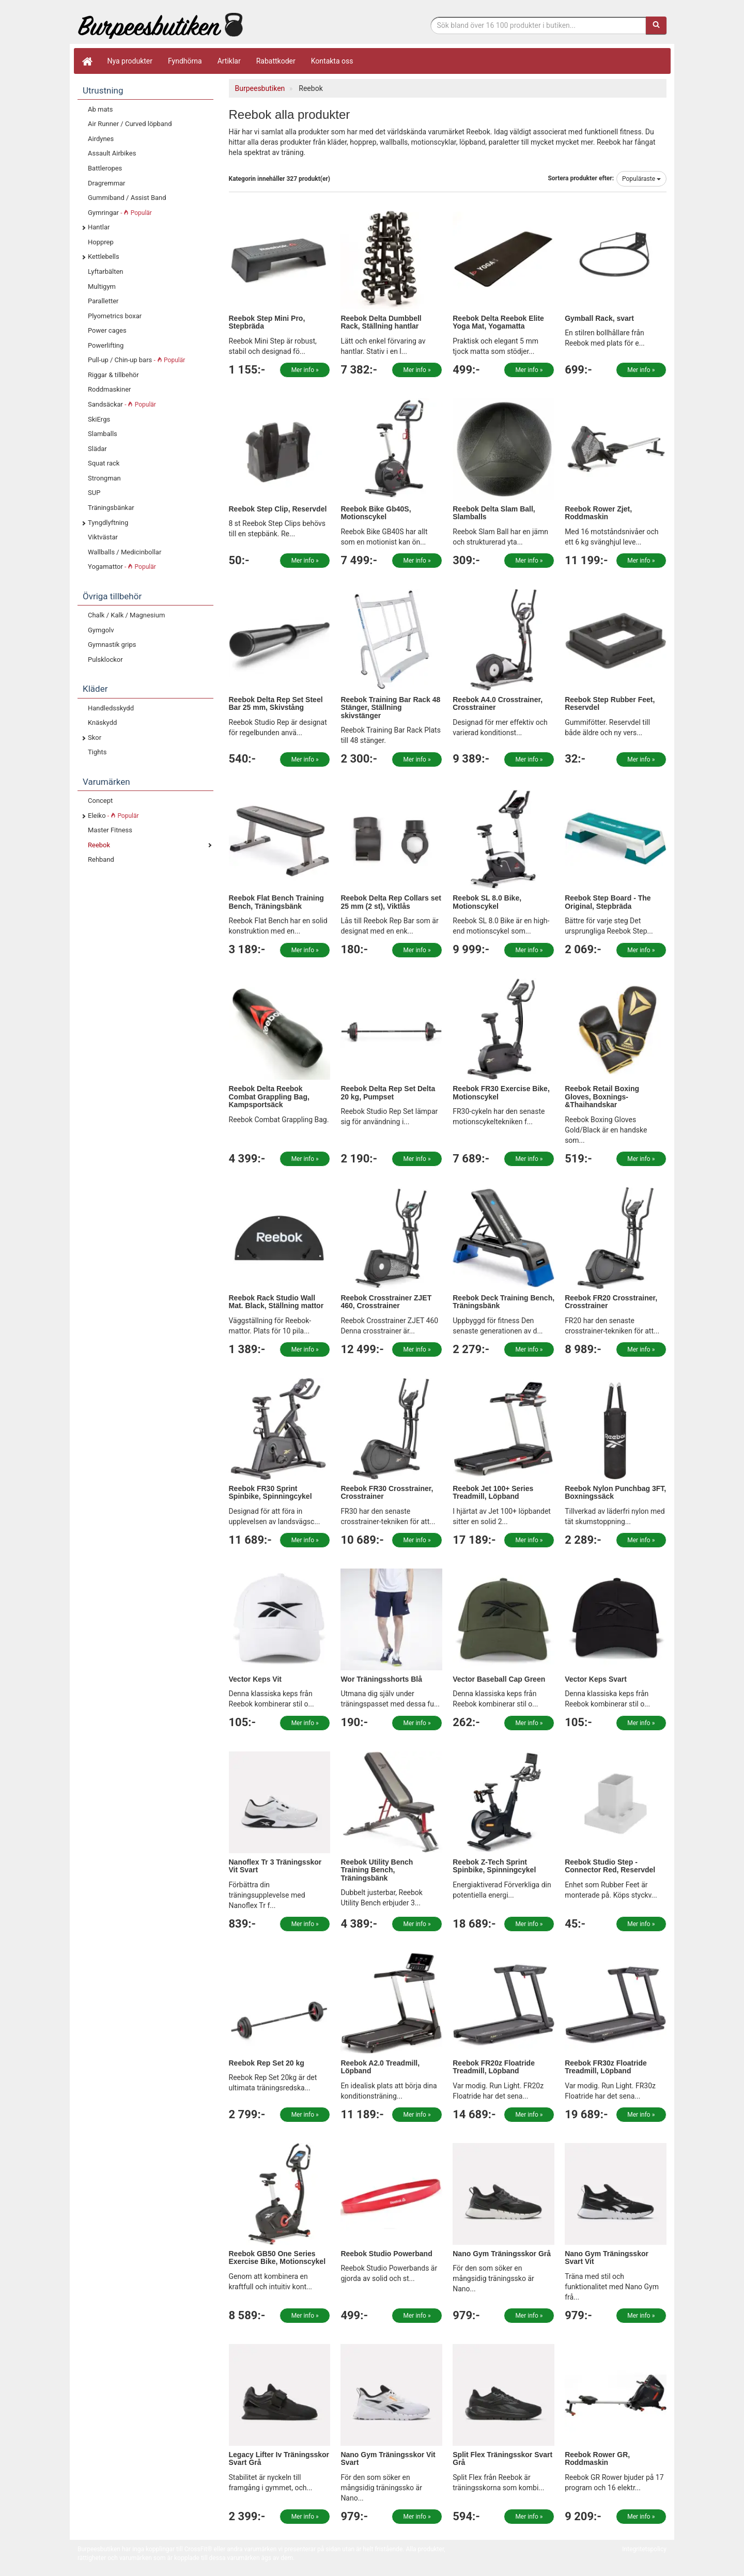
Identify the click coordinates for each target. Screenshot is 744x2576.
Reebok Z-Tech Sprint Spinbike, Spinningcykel (494, 1866)
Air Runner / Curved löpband (130, 124)
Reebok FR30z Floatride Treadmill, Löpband (606, 2067)
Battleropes (105, 168)
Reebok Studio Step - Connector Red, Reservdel (610, 1866)
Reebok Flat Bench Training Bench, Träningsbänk (276, 902)
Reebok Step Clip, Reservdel (278, 509)
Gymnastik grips (112, 644)
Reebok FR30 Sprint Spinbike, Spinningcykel (270, 1492)
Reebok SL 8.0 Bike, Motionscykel (487, 902)
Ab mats (100, 109)
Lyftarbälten (105, 271)
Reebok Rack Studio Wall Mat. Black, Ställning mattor (276, 1302)
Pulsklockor (105, 659)
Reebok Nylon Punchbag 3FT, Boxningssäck (615, 1492)
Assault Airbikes (112, 153)
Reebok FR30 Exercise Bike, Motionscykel (501, 1092)
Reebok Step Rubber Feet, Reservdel (610, 703)
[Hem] (87, 61)
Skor (94, 737)
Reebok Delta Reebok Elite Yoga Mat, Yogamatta (498, 322)
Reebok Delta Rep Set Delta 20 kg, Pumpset (387, 1092)
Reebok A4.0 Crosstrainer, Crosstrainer (497, 703)
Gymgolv (101, 630)
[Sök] (656, 25)
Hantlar (99, 227)
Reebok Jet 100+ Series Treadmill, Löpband (493, 1492)
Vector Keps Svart (596, 1679)
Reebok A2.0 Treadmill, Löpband (380, 2067)
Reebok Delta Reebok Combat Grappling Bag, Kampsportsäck (269, 1096)
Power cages (107, 330)
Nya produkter (130, 61)
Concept (100, 800)
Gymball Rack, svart (599, 318)
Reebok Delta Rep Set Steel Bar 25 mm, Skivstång (276, 703)
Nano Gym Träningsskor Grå (502, 2253)
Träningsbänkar (111, 507)
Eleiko (113, 815)
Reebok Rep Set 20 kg (266, 2063)
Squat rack (103, 463)
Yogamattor (122, 566)
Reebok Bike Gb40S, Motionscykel (375, 513)
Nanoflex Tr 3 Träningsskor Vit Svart (275, 1866)
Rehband (101, 859)
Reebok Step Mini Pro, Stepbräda (267, 322)
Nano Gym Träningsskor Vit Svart (387, 2458)
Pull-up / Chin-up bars (136, 360)
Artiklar (229, 61)
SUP (94, 492)
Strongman (104, 478)
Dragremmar (107, 183)
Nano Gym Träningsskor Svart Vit (606, 2257)
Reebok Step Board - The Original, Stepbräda (607, 902)
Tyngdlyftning (108, 522)
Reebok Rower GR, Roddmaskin (597, 2458)
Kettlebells (103, 256)
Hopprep (101, 242)
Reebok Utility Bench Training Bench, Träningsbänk (376, 1870)
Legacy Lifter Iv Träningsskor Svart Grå (279, 2458)
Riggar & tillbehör (113, 375)
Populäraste (641, 178)
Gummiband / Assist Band (127, 197)
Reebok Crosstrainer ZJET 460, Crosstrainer (385, 1302)
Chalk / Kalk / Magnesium (126, 615)
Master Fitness (110, 830)
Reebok (99, 845)
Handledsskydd (111, 708)
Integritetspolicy (644, 2549)
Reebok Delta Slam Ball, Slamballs (494, 513)
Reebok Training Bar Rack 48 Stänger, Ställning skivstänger (390, 707)
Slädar (97, 449)
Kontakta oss (332, 61)
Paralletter (103, 301)
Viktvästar (103, 537)
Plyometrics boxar (115, 316)
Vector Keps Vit (255, 1679)
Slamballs (102, 434)
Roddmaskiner (109, 389)
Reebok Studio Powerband (386, 2253)
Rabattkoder (276, 61)
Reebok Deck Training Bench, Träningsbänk (503, 1302)
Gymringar (120, 212)
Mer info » (305, 370)
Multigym (102, 286)
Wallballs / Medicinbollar (124, 552)
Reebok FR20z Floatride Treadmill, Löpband (494, 2067)
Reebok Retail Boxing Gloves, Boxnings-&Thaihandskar (602, 1096)
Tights (97, 752)
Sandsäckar (122, 404)
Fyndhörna (185, 61)
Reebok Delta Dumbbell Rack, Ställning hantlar (380, 322)
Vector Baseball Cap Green (499, 1679)
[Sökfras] (538, 25)
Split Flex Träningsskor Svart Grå (502, 2458)
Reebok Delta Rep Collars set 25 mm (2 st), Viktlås (390, 902)
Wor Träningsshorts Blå (381, 1679)
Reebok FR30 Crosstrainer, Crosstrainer (386, 1492)
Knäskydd (102, 722)
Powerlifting (105, 345)
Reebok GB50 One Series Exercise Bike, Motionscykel (277, 2257)
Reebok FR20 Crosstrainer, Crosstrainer (611, 1302)
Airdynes (101, 139)
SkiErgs (99, 419)
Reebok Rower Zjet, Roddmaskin (598, 513)
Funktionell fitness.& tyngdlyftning (160, 24)
